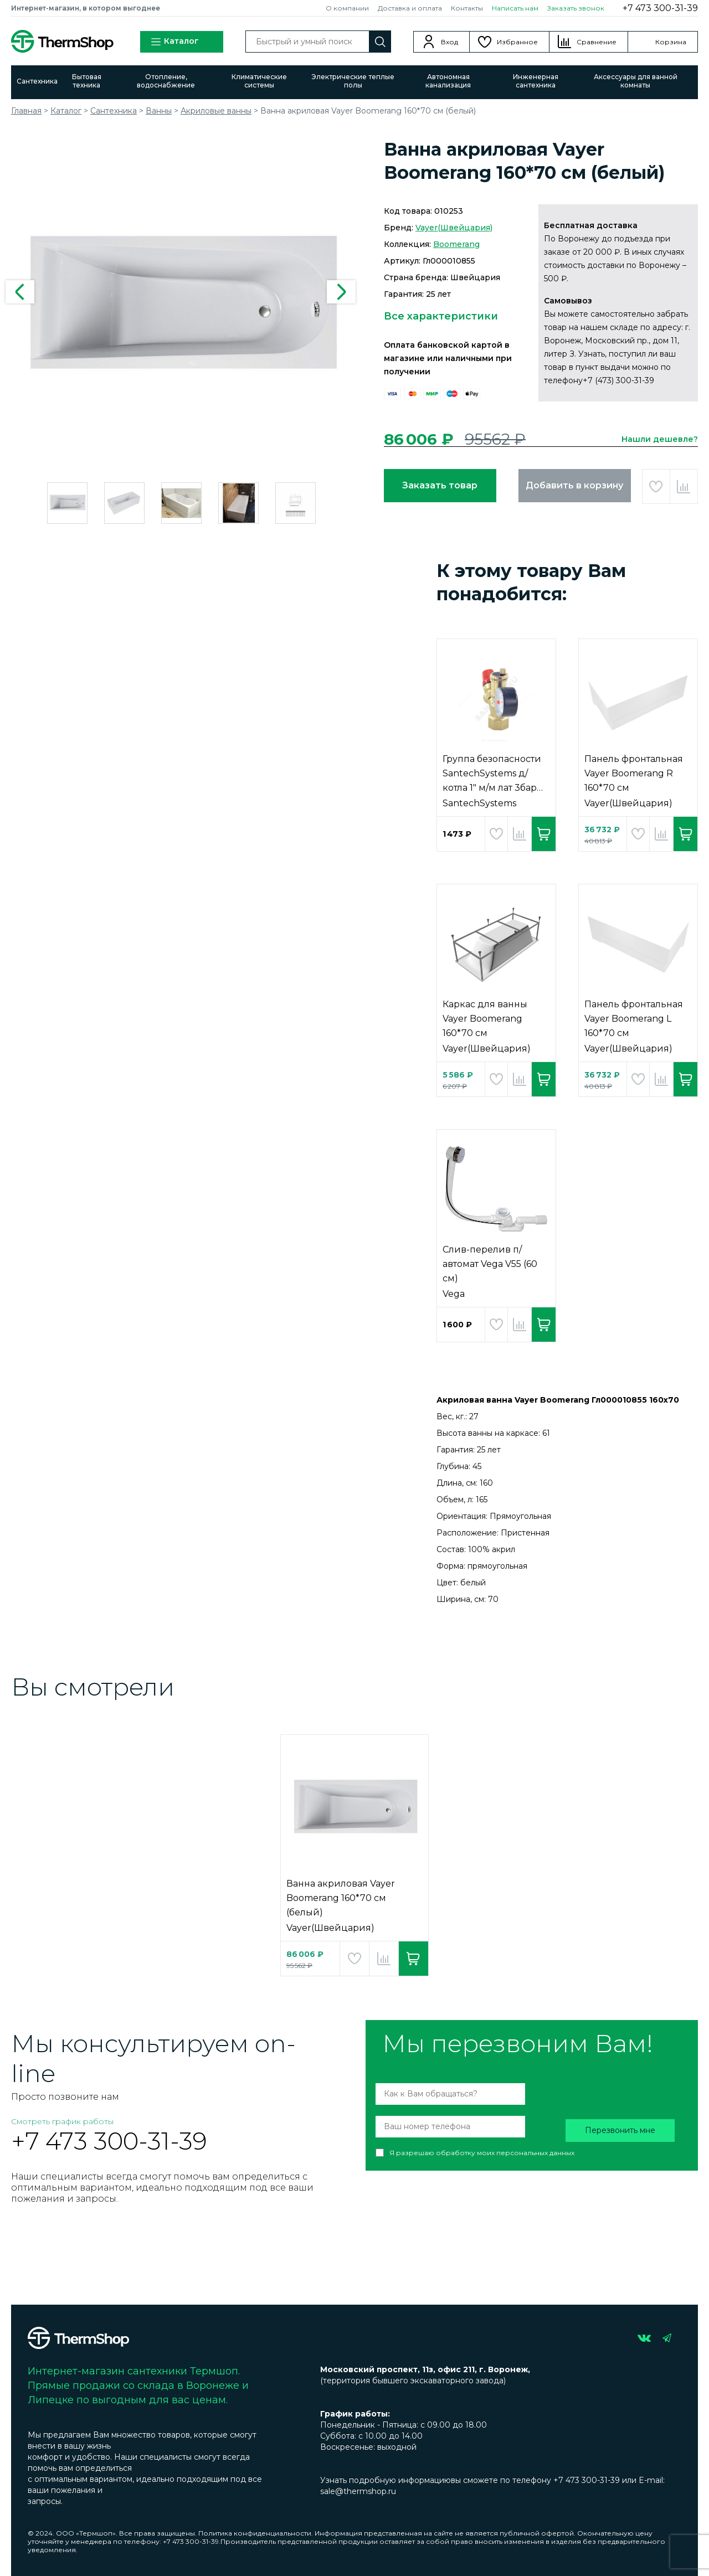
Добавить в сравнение (683, 486)
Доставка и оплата (410, 8)
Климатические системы (259, 81)
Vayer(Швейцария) (453, 228)
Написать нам (515, 8)
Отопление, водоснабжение (166, 81)
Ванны (159, 111)
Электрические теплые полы (352, 81)
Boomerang (456, 244)
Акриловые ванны (216, 111)
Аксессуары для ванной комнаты (635, 81)
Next (341, 291)
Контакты (467, 8)
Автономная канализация (448, 81)
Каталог (174, 42)
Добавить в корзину (574, 485)
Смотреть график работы (62, 2121)
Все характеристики (441, 316)
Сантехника (37, 81)
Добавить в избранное (656, 486)
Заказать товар (439, 485)
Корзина (670, 42)
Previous (20, 291)
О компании (347, 8)
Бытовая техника (86, 81)
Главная (26, 111)
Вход (449, 42)
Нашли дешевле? (659, 439)
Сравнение (596, 42)
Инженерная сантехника (535, 81)
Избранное (517, 42)
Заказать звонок (575, 8)
